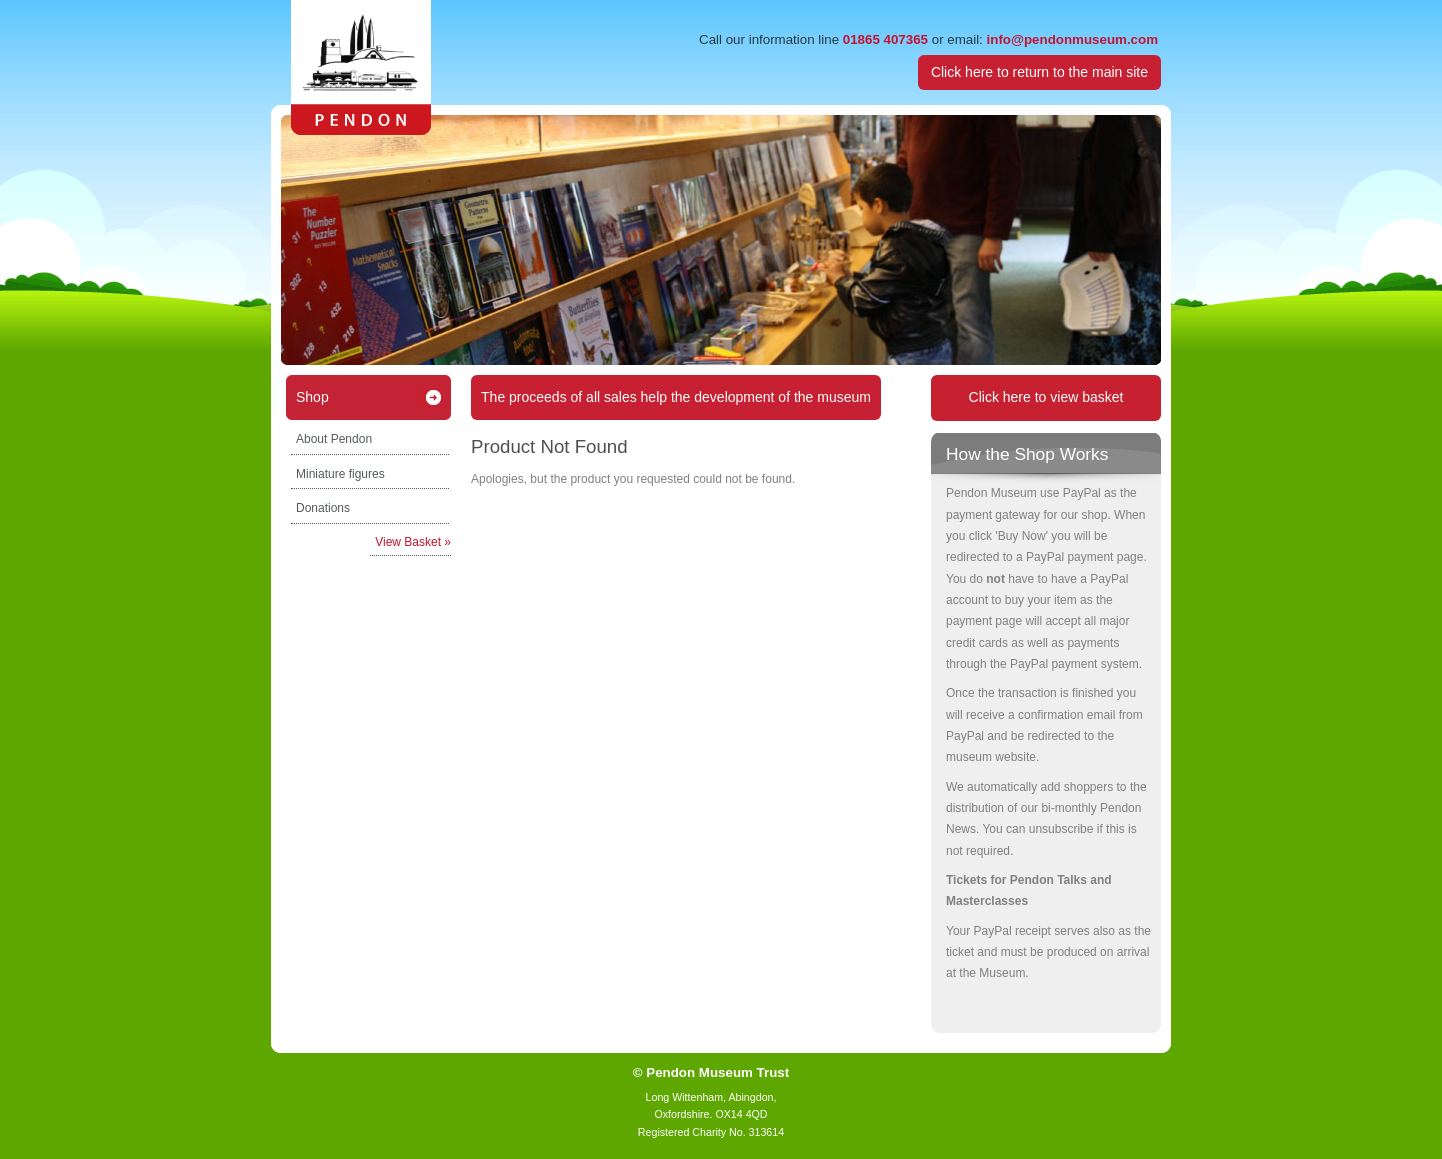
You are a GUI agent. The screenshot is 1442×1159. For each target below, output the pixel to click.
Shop (312, 397)
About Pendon (334, 439)
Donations (323, 508)
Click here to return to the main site (1039, 72)
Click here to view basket (1046, 397)
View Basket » (413, 542)
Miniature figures (340, 474)
